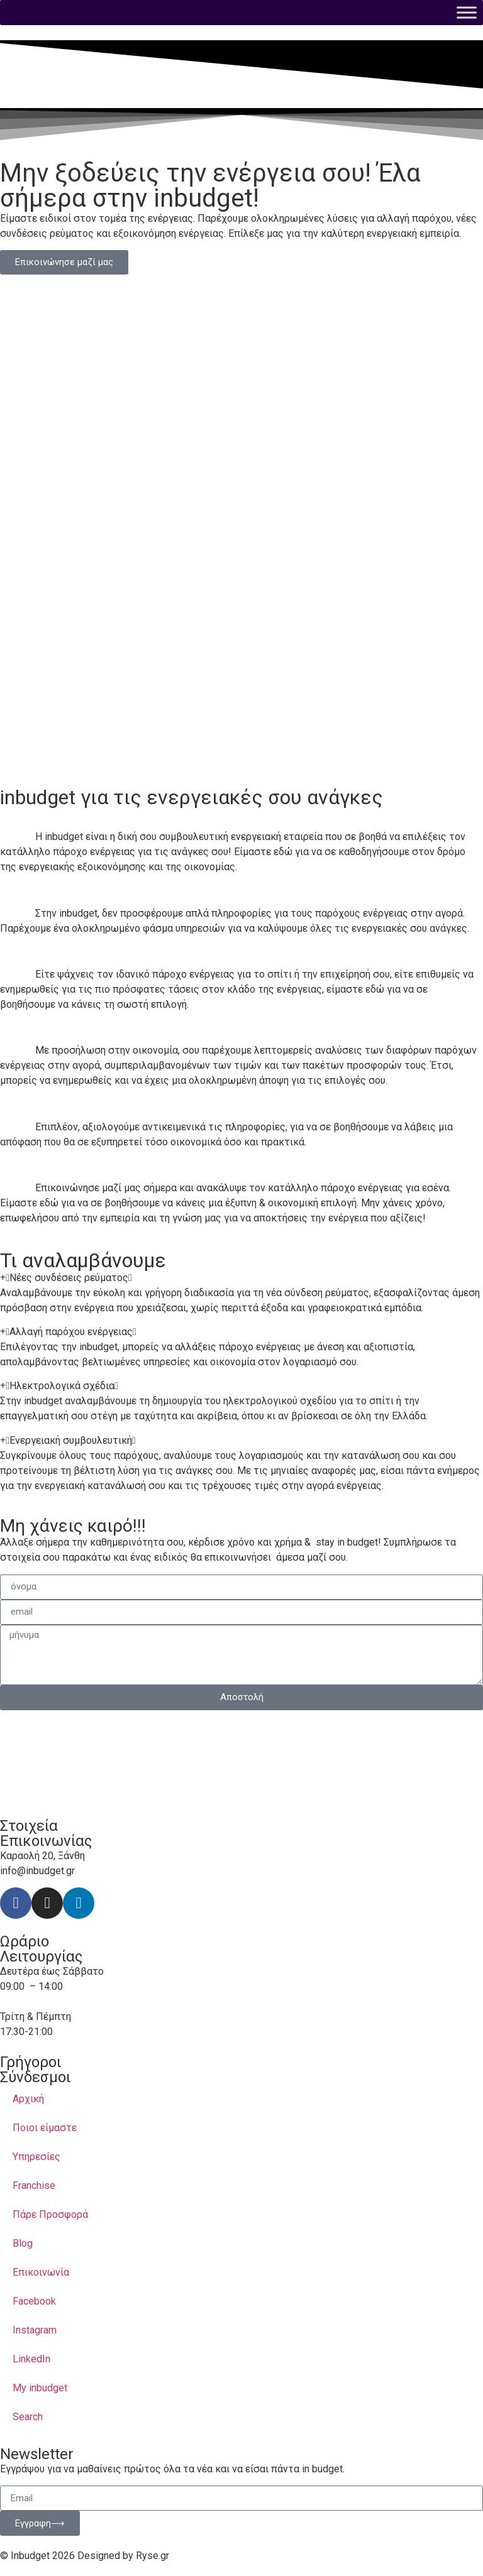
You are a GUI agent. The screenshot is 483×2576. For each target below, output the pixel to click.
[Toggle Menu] (467, 12)
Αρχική (28, 2099)
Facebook (34, 2301)
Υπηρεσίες (36, 2157)
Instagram (35, 2330)
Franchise (34, 2185)
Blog (23, 2243)
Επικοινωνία (41, 2272)
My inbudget (40, 2388)
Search (28, 2417)
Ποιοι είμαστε (45, 2128)
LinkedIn (31, 2359)
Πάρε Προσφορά (50, 2214)
